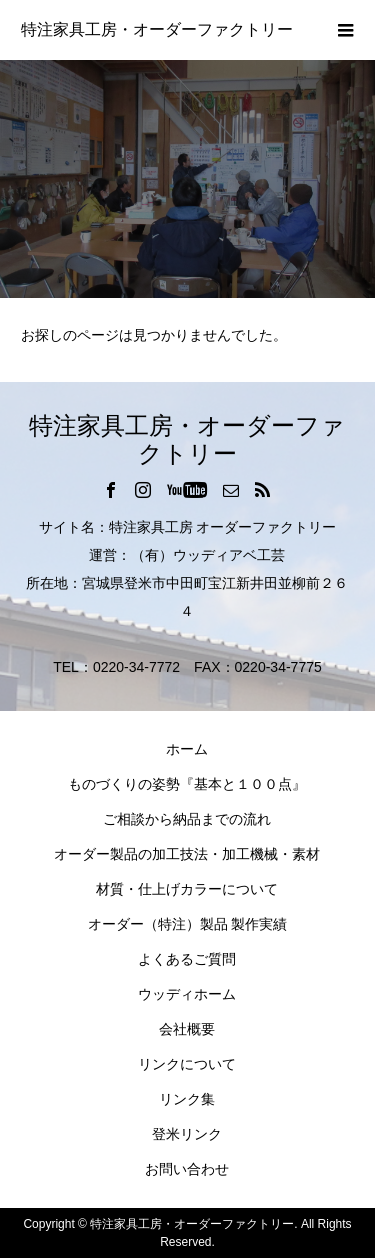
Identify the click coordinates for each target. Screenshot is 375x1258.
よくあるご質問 (187, 959)
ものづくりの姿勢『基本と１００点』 (187, 784)
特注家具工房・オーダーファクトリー (157, 29)
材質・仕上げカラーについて (187, 889)
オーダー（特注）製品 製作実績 (188, 924)
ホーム (187, 749)
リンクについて (187, 1064)
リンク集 (187, 1099)
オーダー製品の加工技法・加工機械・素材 (187, 854)
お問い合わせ (187, 1169)
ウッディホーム (187, 994)
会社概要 (187, 1029)
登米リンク (187, 1134)
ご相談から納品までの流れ (187, 819)
